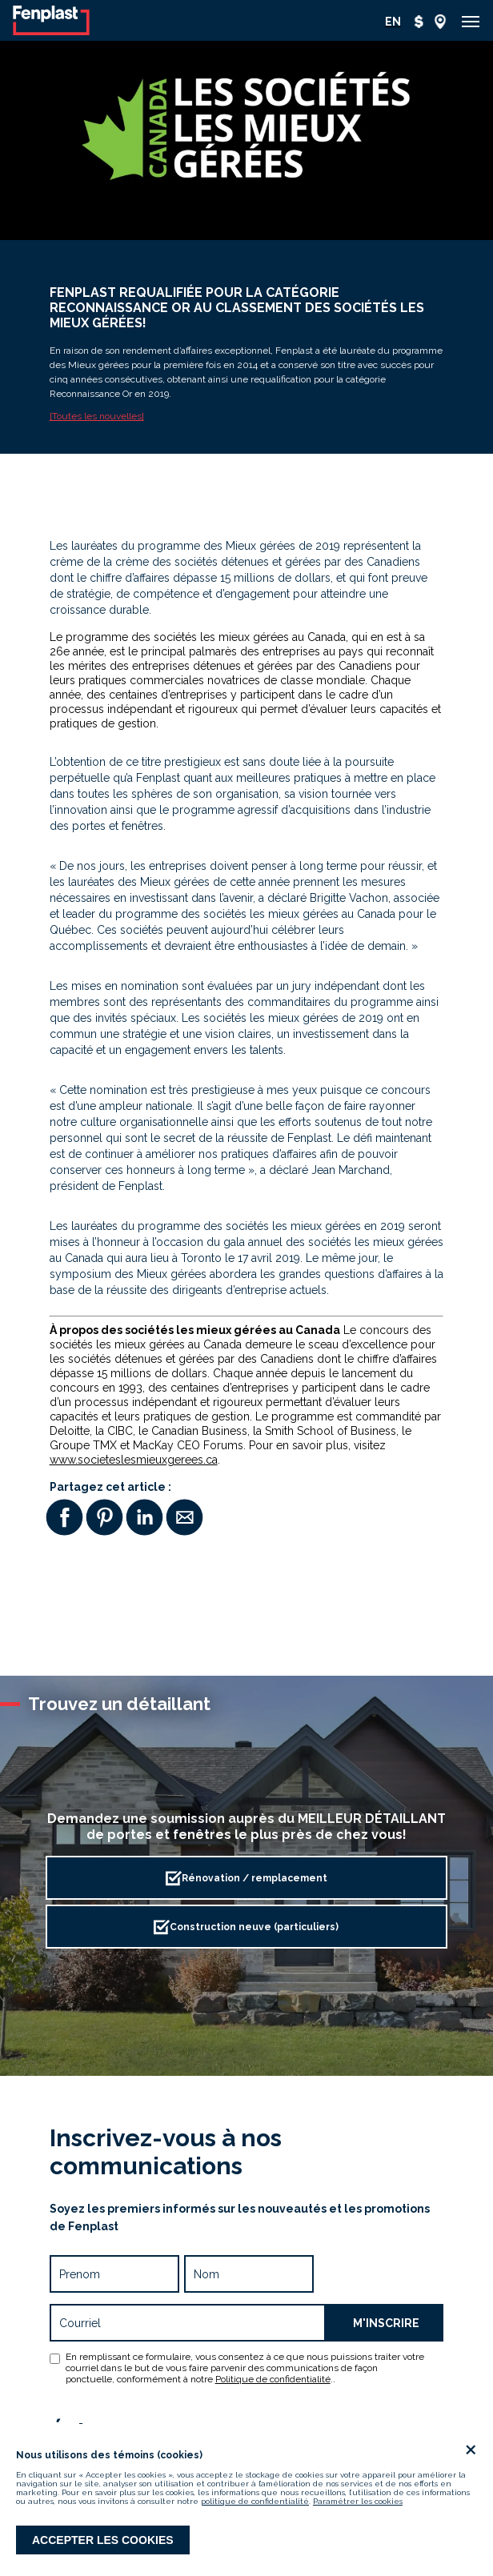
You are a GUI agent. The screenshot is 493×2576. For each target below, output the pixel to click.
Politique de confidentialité (273, 2379)
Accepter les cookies (103, 2540)
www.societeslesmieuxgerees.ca (134, 1459)
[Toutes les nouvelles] (97, 416)
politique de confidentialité (255, 2501)
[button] (470, 21)
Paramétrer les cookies (358, 2501)
